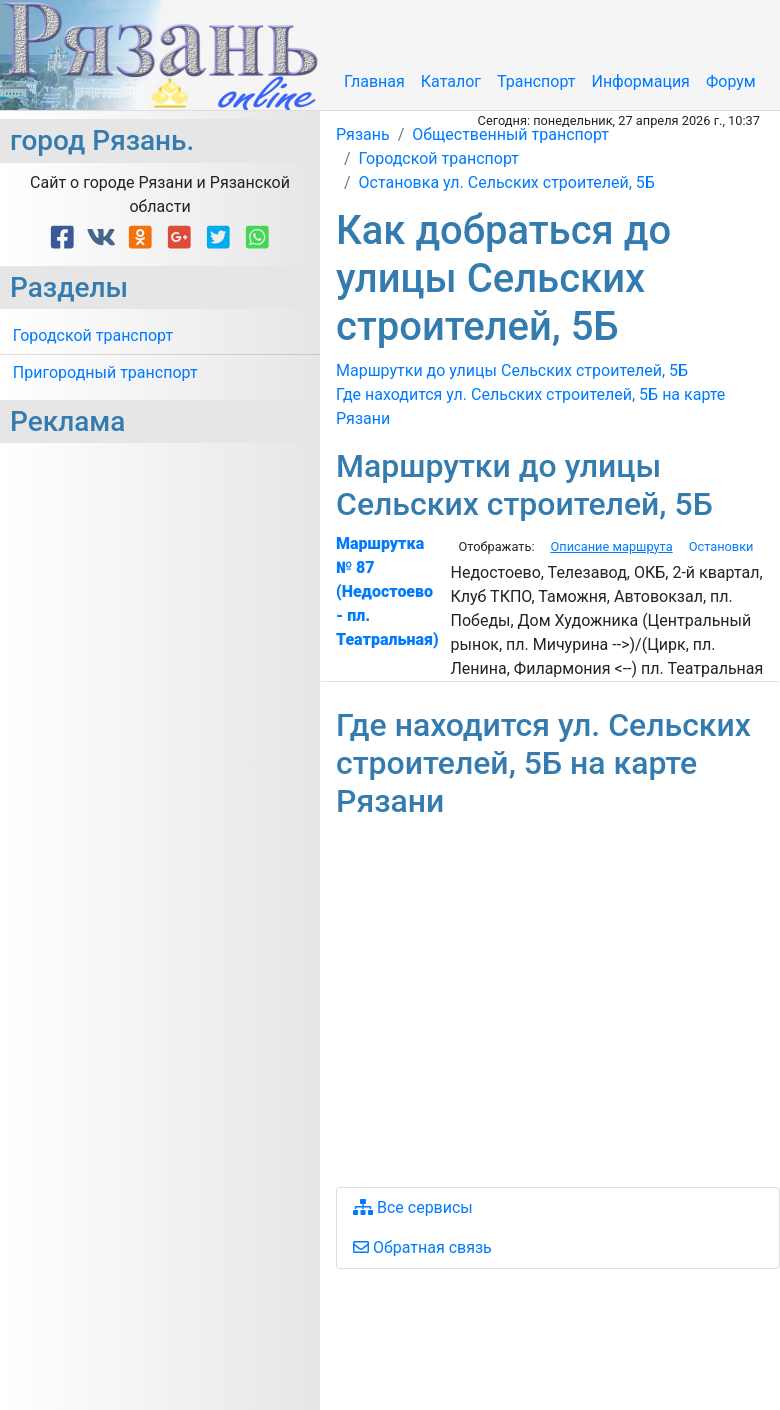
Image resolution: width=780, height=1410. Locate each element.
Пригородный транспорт (105, 372)
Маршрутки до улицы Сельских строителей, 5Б (512, 370)
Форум (731, 81)
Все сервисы (413, 1207)
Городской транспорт (93, 335)
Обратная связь (422, 1247)
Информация (640, 81)
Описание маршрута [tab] (611, 546)
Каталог (451, 81)
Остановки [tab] (721, 546)
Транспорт (536, 81)
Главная (374, 81)
